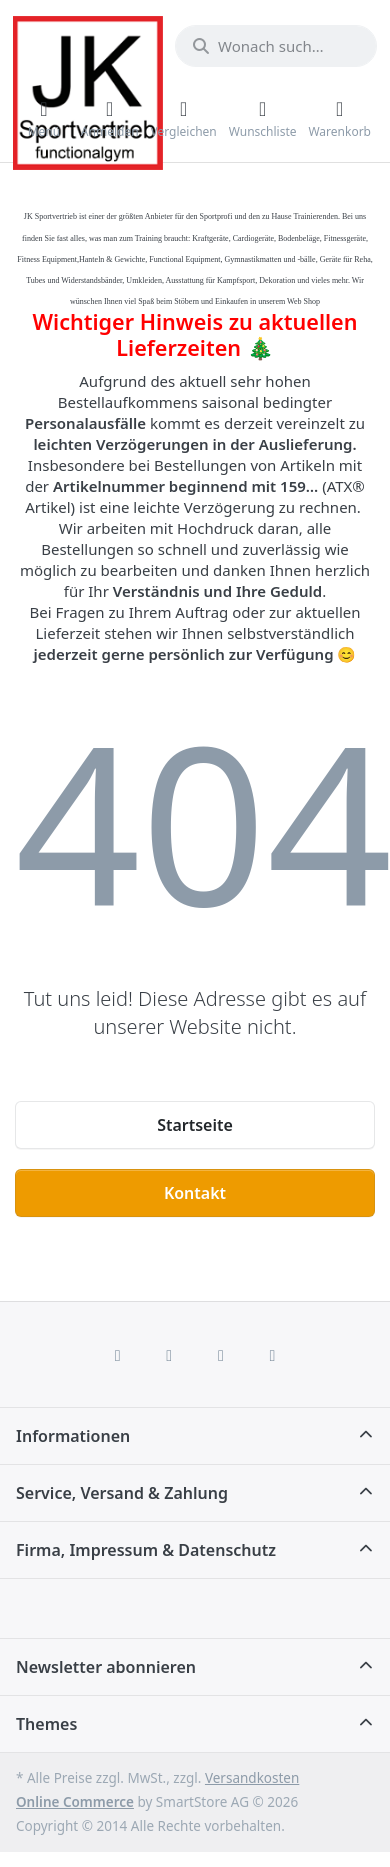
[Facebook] (118, 1355)
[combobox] (276, 46)
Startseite (195, 1125)
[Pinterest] (273, 1355)
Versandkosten (252, 1778)
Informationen (73, 1436)
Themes (46, 1724)
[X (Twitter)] (169, 1355)
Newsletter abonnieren (106, 1667)
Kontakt (195, 1193)
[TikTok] (221, 1355)
